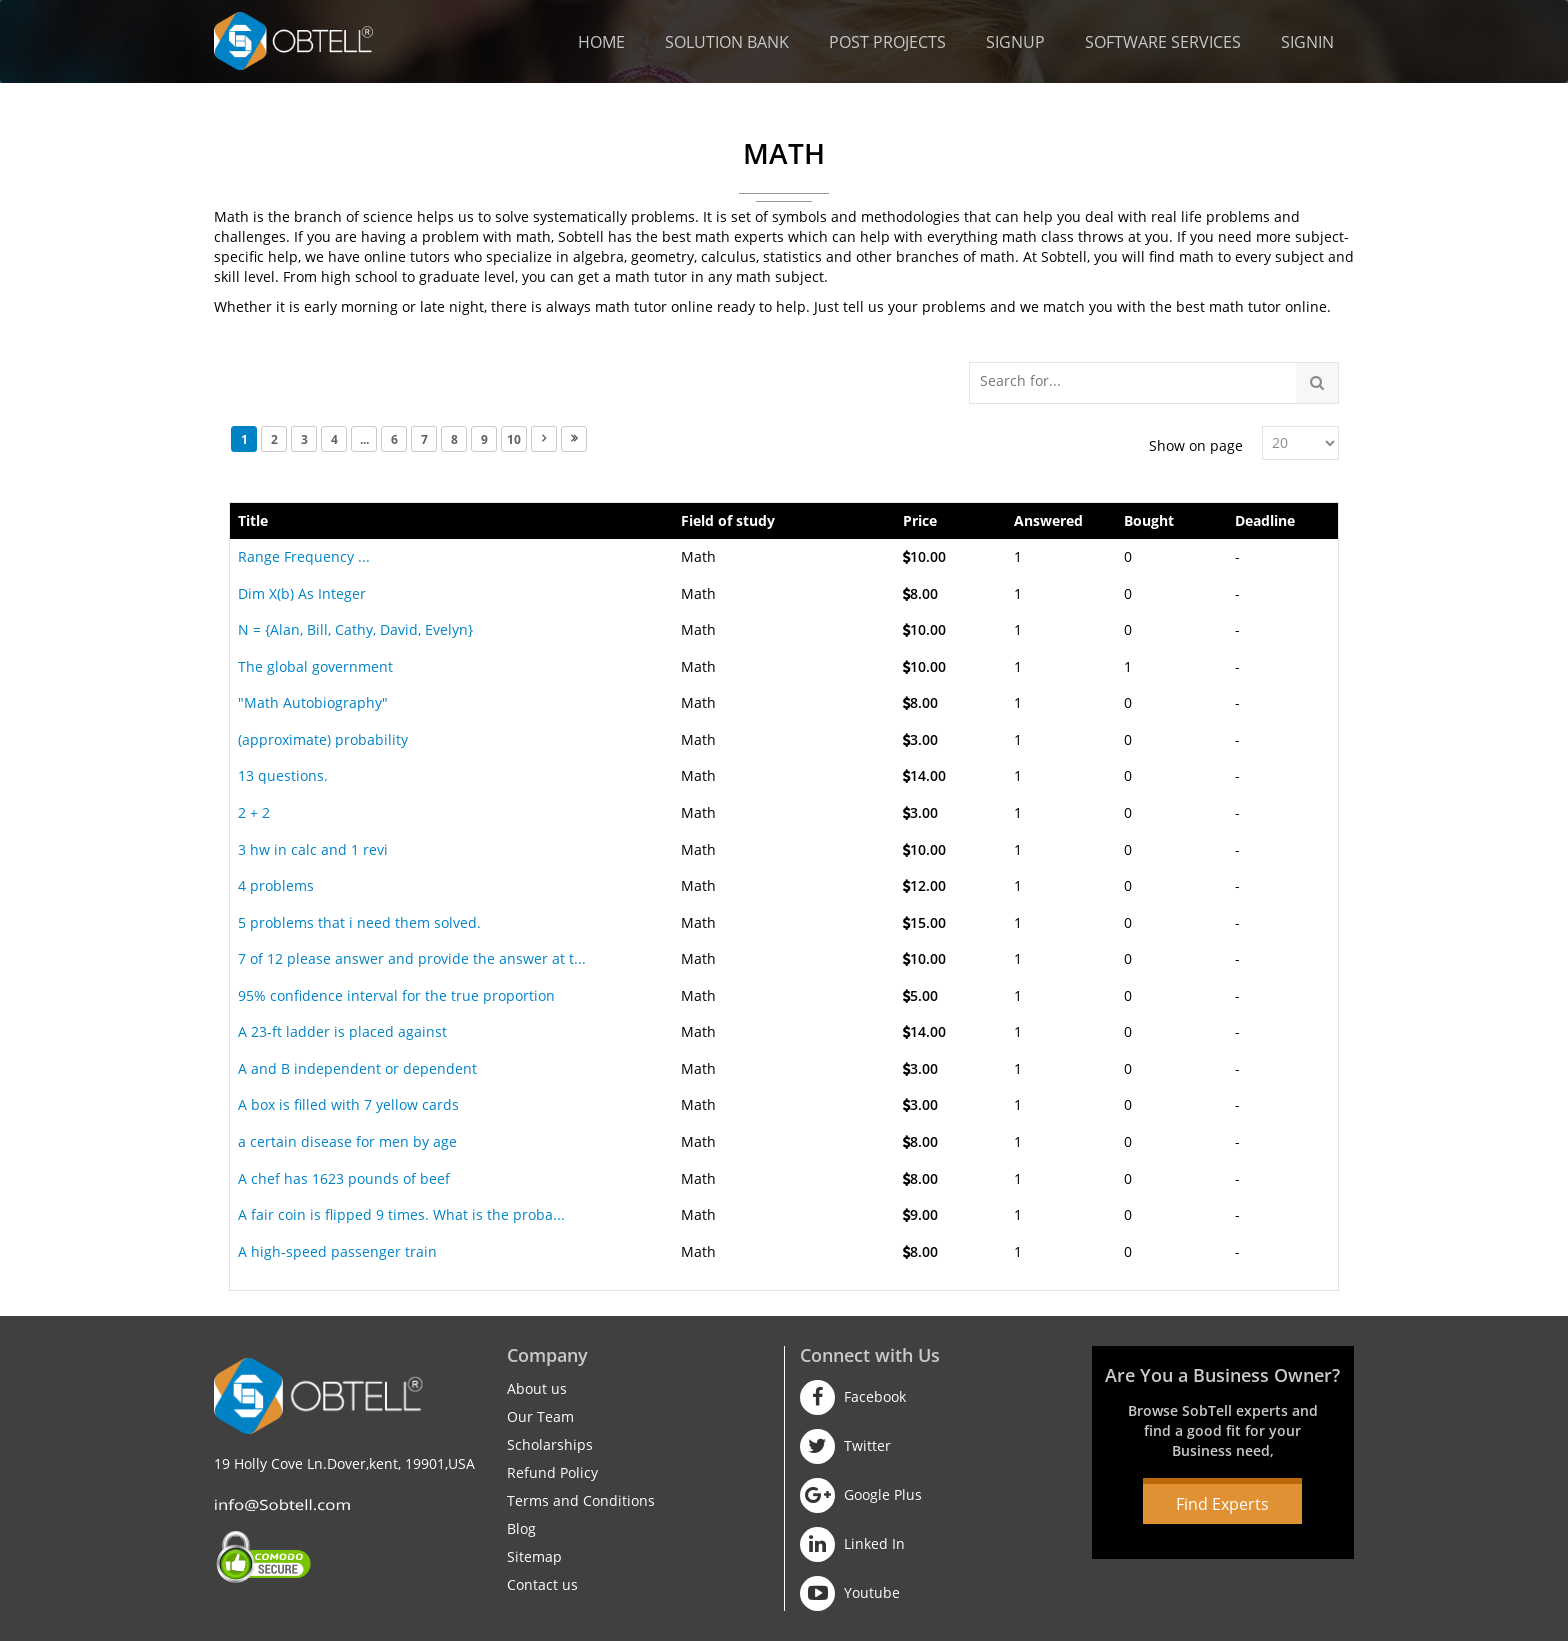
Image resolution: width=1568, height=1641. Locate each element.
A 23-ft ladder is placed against (342, 1031)
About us (537, 1388)
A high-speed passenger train (337, 1251)
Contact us (542, 1584)
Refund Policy (552, 1472)
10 (514, 439)
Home (601, 42)
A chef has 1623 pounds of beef (344, 1178)
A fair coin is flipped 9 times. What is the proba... (401, 1214)
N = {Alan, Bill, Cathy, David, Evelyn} (355, 629)
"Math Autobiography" (313, 702)
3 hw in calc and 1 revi (313, 849)
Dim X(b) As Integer (302, 593)
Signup (1015, 42)
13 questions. (283, 775)
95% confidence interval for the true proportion (396, 995)
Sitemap (534, 1556)
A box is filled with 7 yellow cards (348, 1104)
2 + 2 (254, 812)
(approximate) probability (323, 739)
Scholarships (550, 1444)
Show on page (1196, 445)
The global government (315, 666)
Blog (521, 1528)
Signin (1307, 42)
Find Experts (1222, 1504)
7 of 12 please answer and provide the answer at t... (412, 958)
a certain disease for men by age (347, 1141)
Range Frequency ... (304, 556)
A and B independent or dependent (357, 1068)
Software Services (1163, 42)
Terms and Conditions (581, 1500)
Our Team (540, 1416)
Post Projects (887, 42)
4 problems (276, 885)
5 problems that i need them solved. (359, 922)
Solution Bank (727, 42)
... (364, 439)
